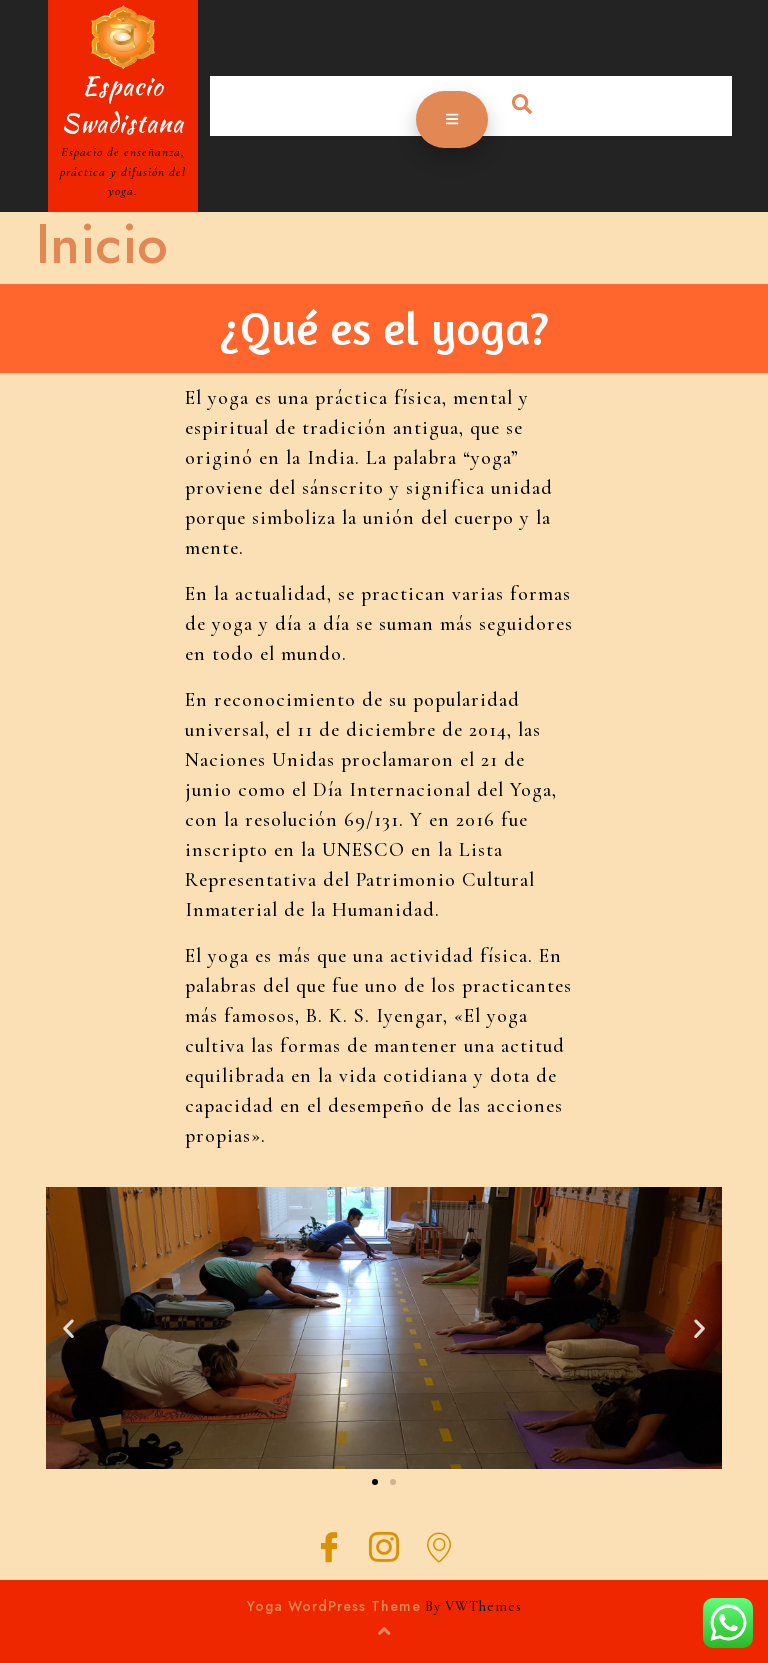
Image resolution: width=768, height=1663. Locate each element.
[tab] (452, 119)
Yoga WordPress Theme (334, 1606)
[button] (375, 1482)
